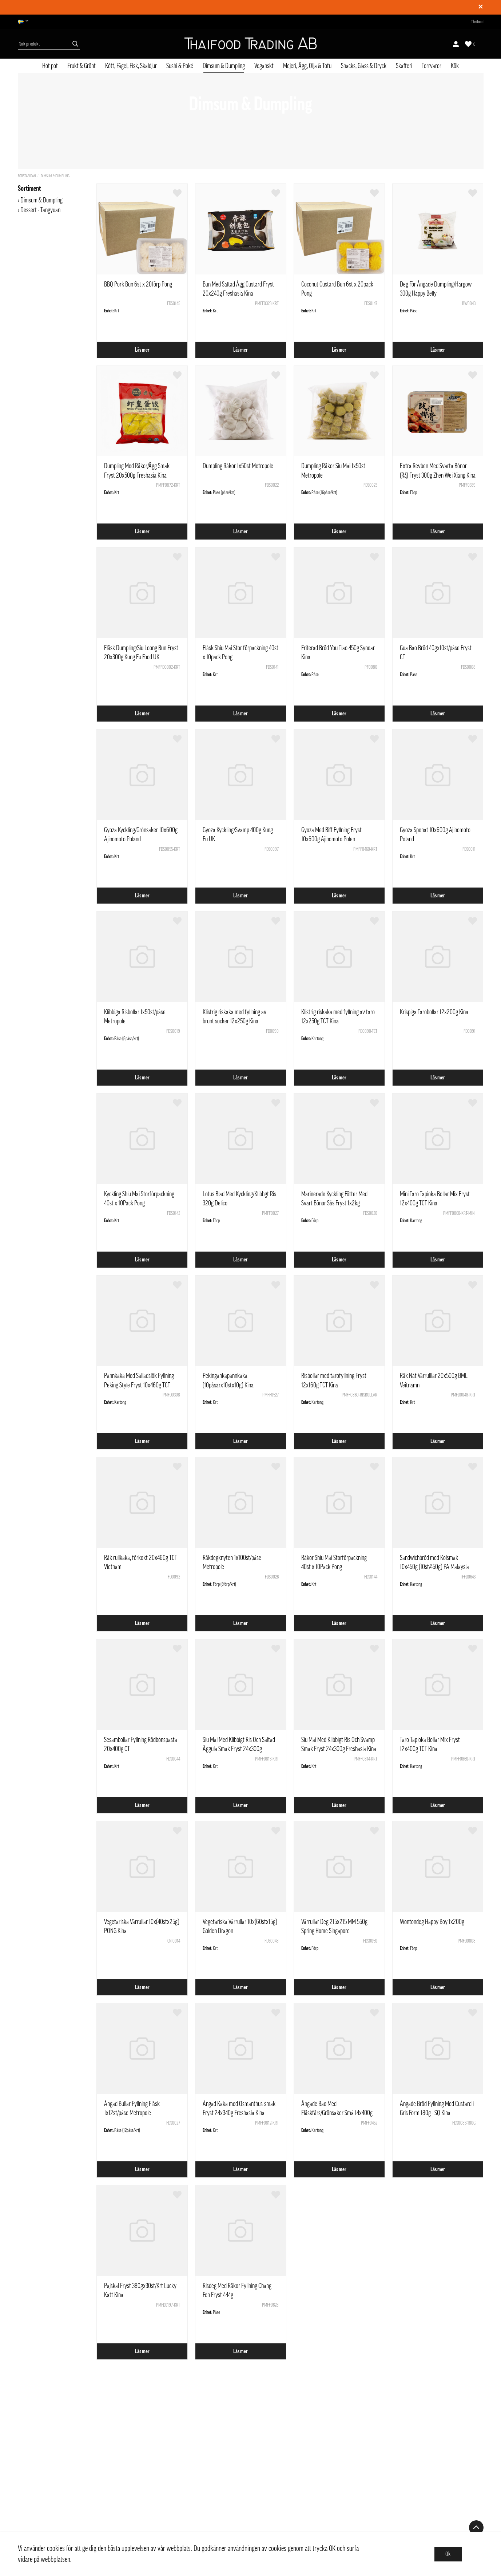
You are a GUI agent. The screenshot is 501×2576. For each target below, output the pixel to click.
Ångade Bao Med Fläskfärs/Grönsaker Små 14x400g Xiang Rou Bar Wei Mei (337, 2113)
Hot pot (50, 66)
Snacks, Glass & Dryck (363, 66)
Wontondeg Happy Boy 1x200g (432, 1922)
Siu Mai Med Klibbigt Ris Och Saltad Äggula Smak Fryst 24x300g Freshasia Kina (239, 1749)
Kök (455, 66)
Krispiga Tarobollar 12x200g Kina (434, 1012)
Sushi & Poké (179, 66)
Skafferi (404, 66)
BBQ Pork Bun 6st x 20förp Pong (138, 284)
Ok (447, 2554)
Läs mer (142, 350)
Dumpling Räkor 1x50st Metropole (238, 466)
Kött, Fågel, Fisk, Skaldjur (131, 66)
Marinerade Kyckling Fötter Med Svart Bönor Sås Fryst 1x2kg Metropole (334, 1203)
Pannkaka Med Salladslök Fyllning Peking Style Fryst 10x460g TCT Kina (139, 1384)
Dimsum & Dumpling (224, 66)
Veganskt (264, 66)
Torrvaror (431, 66)
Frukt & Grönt (81, 66)
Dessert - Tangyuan (40, 210)
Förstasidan (27, 176)
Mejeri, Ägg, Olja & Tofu (307, 66)
